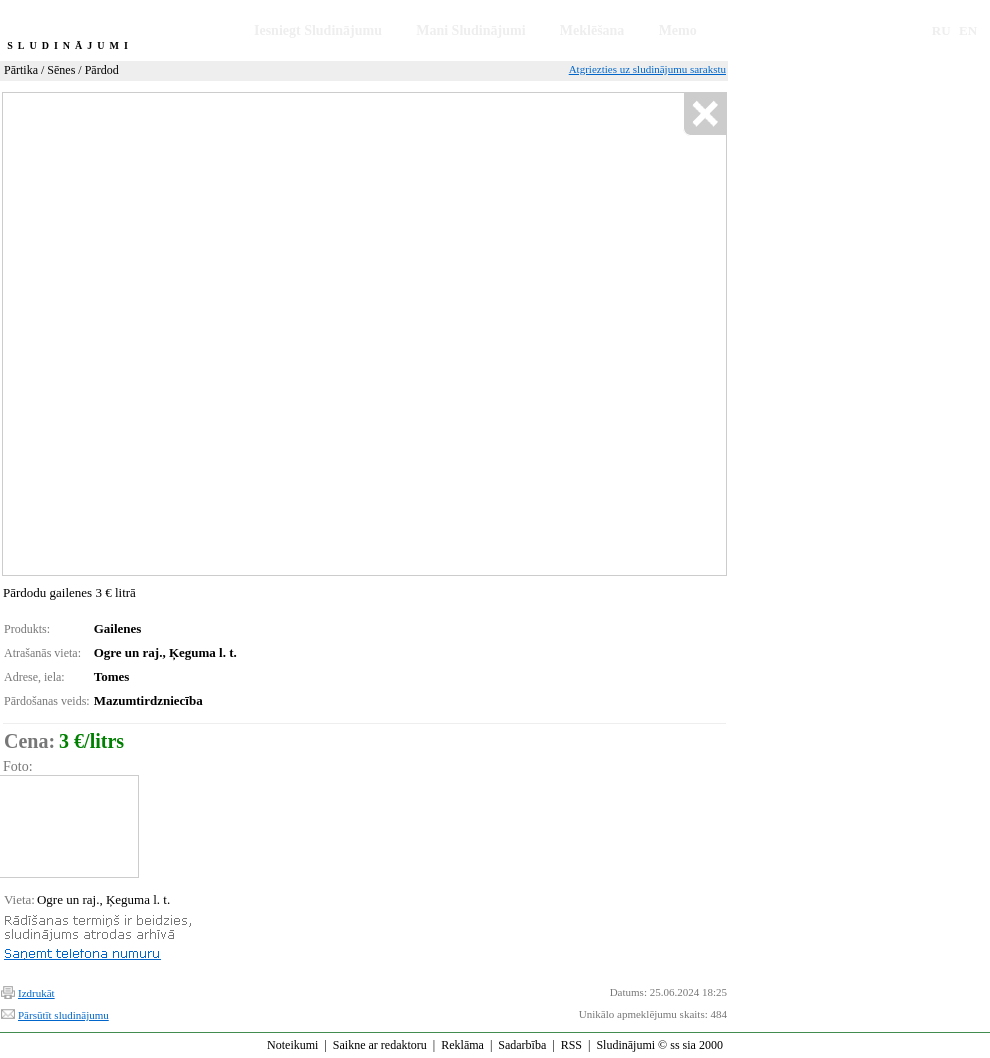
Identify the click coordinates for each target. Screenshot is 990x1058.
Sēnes (61, 70)
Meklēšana (592, 30)
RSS (571, 1045)
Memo (678, 30)
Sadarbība (522, 1045)
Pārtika (21, 70)
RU (941, 30)
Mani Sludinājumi (470, 30)
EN (968, 30)
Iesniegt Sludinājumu (318, 30)
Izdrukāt (36, 993)
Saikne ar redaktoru (380, 1045)
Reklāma (462, 1045)
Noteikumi (292, 1045)
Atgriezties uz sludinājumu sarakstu (647, 69)
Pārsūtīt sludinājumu (63, 1015)
